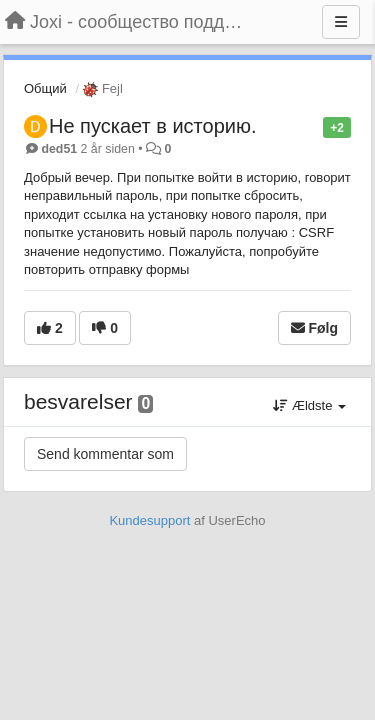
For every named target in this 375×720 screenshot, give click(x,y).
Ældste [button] (309, 405)
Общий (45, 88)
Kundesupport (149, 520)
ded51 (59, 149)
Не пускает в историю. (152, 126)
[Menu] (341, 22)
